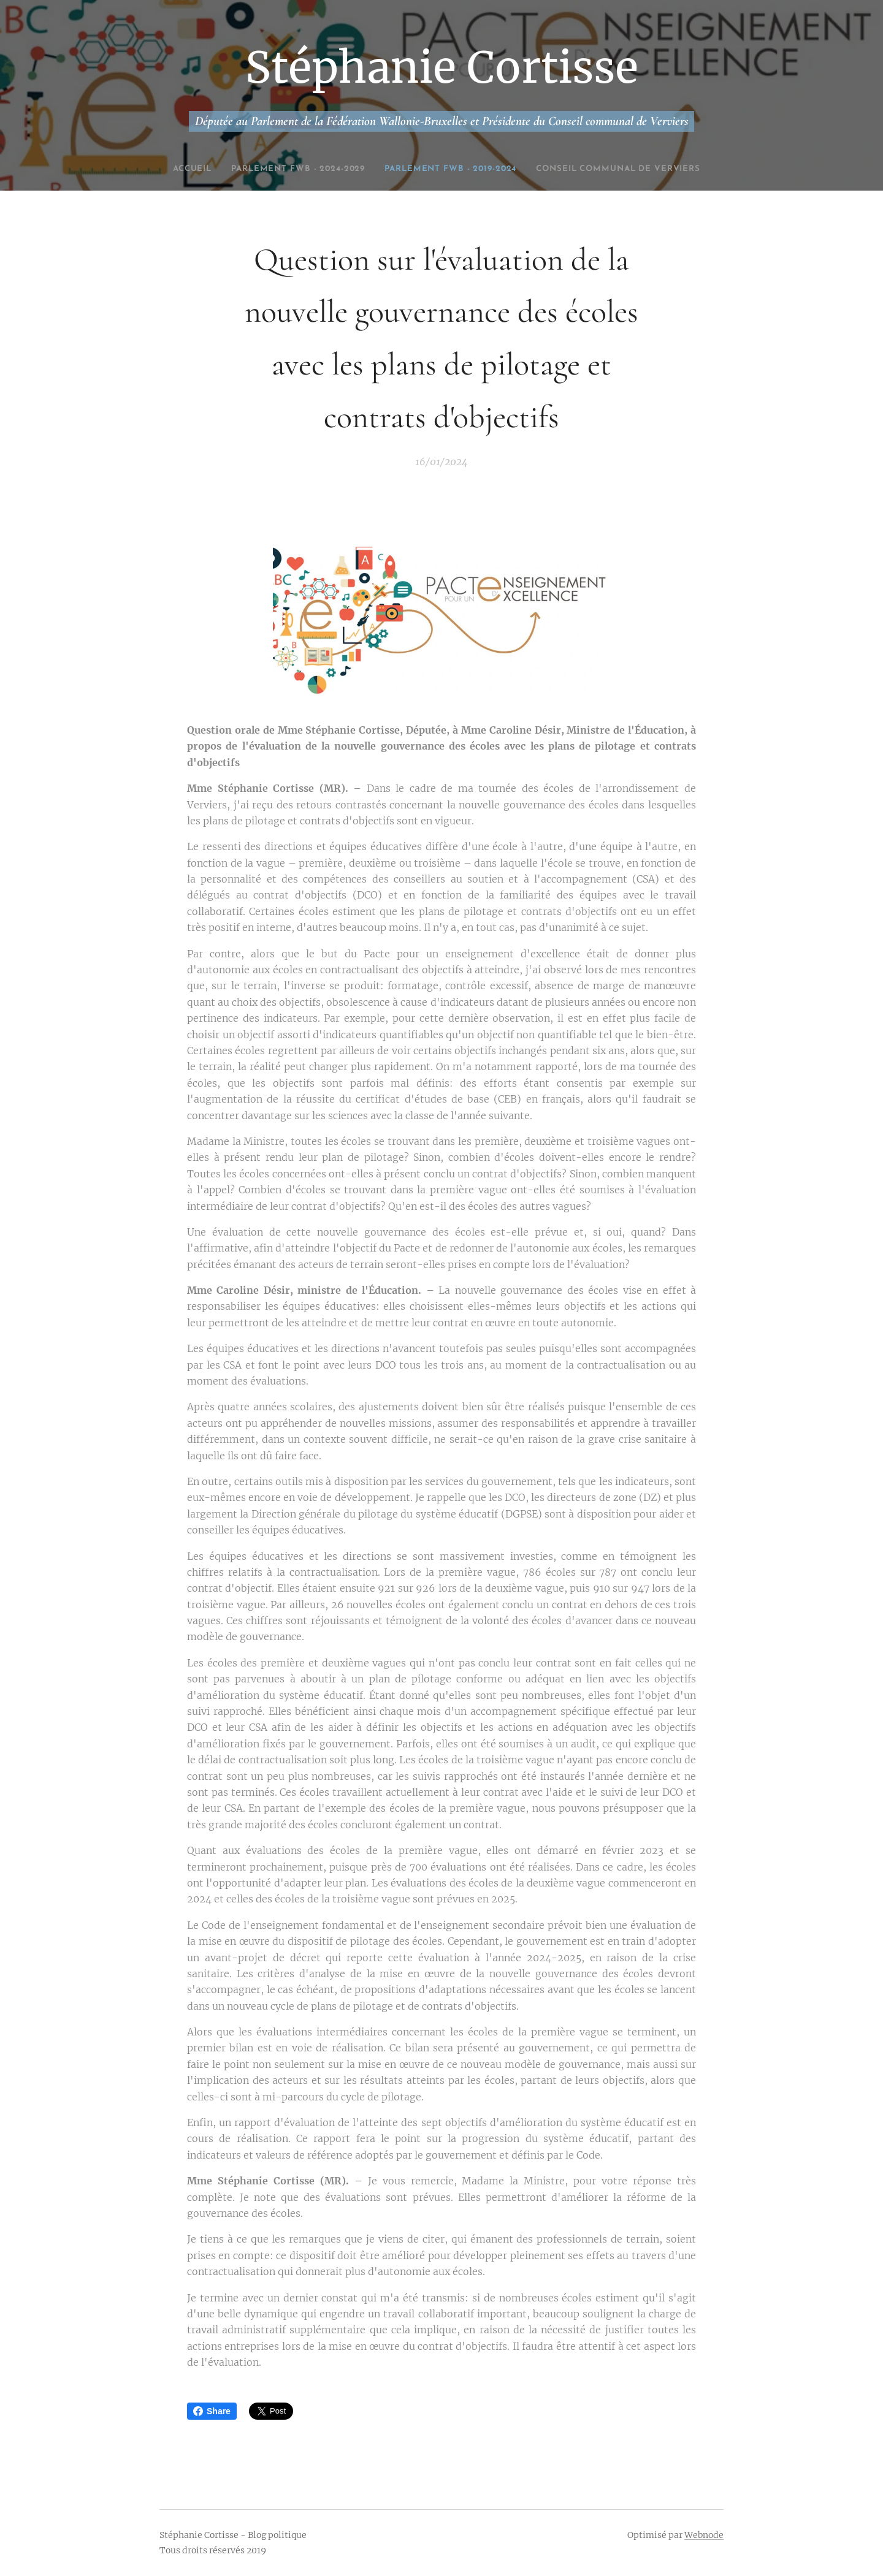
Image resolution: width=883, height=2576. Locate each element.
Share (212, 2411)
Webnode (704, 2534)
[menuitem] (236, 169)
